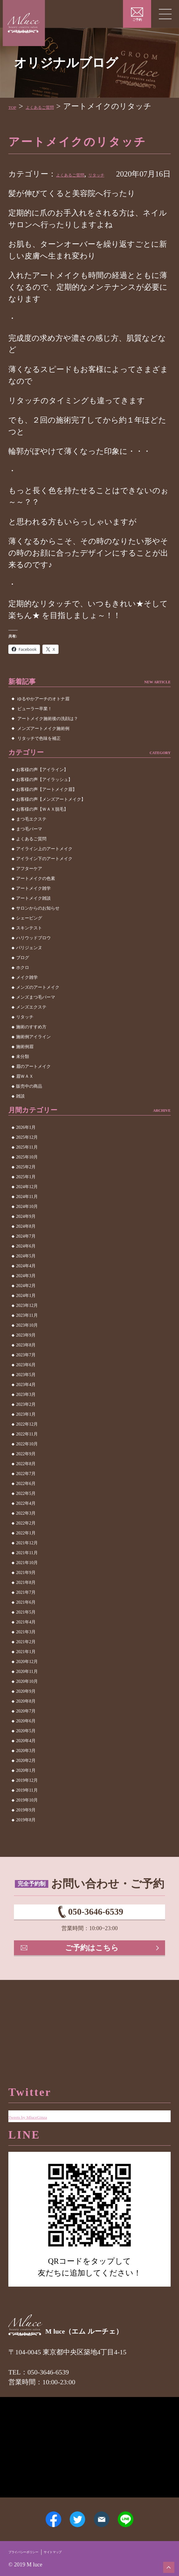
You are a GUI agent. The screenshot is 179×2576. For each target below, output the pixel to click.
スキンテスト (29, 951)
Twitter (70, 2509)
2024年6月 (26, 1269)
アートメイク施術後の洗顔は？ (47, 742)
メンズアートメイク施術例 (43, 752)
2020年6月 (26, 1744)
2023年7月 (26, 1378)
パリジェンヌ (29, 971)
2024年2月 (26, 1309)
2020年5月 (26, 1754)
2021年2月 (26, 1665)
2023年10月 (27, 1348)
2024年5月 (26, 1279)
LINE (146, 2509)
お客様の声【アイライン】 (42, 793)
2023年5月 (26, 1398)
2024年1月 (26, 1319)
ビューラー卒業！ (34, 732)
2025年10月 (27, 1180)
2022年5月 (26, 1517)
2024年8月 (26, 1249)
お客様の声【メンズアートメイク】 (50, 823)
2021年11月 (26, 1576)
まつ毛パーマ (29, 852)
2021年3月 (26, 1655)
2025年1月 (26, 1200)
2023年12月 (27, 1329)
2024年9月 (26, 1240)
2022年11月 (26, 1457)
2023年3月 (26, 1418)
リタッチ (132, 185)
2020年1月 (26, 1794)
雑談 (20, 1119)
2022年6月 (26, 1507)
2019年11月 (26, 1813)
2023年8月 (26, 1368)
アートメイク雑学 (33, 912)
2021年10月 (27, 1586)
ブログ (22, 981)
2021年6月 (26, 1625)
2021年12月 (27, 1566)
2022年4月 (26, 1527)
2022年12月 (27, 1447)
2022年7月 (26, 1497)
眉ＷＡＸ (24, 1100)
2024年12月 (27, 1210)
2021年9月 (26, 1596)
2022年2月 (26, 1546)
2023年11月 (26, 1339)
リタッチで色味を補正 (39, 762)
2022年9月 (26, 1477)
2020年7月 (26, 1734)
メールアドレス (108, 2509)
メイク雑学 (27, 1001)
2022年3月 (26, 1536)
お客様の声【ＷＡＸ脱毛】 (42, 832)
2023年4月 (26, 1408)
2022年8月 (26, 1487)
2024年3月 (26, 1299)
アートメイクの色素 (35, 902)
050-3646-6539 (95, 1941)
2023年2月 (26, 1428)
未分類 (22, 1080)
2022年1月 (26, 1556)
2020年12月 (27, 1685)
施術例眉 (24, 1070)
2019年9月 (26, 1833)
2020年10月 (27, 1705)
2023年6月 (26, 1388)
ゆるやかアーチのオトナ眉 (43, 722)
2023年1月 (26, 1437)
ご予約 (137, 20)
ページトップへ (163, 2562)
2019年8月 (26, 1843)
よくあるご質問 (58, 106)
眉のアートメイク (33, 1090)
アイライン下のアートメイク (44, 882)
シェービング (29, 941)
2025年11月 (26, 1170)
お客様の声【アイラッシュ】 (44, 803)
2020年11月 (26, 1695)
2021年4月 (26, 1645)
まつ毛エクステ (31, 842)
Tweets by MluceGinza (44, 2080)
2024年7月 (26, 1259)
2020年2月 (26, 1784)
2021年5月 (26, 1635)
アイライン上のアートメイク (44, 872)
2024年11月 (26, 1220)
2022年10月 (27, 1467)
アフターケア (29, 892)
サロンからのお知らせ (37, 931)
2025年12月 (27, 1160)
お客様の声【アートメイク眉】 (46, 813)
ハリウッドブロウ (33, 961)
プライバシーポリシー (35, 2551)
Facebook (33, 2509)
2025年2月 (26, 1190)
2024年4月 (26, 1289)
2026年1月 (26, 1151)
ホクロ (22, 991)
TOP (15, 106)
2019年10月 (27, 1823)
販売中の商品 (29, 1109)
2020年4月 (26, 1764)
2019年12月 (27, 1804)
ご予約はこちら (93, 1990)
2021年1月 (26, 1675)
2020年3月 (26, 1774)
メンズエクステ (31, 1030)
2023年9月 (26, 1358)
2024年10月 (27, 1230)
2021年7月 (26, 1616)
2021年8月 (26, 1606)
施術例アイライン (33, 1060)
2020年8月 (26, 1724)
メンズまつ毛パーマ (35, 1020)
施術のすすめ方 (31, 1050)
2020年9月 (26, 1714)
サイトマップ (84, 2551)
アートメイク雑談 (33, 921)
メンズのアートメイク (37, 1011)
